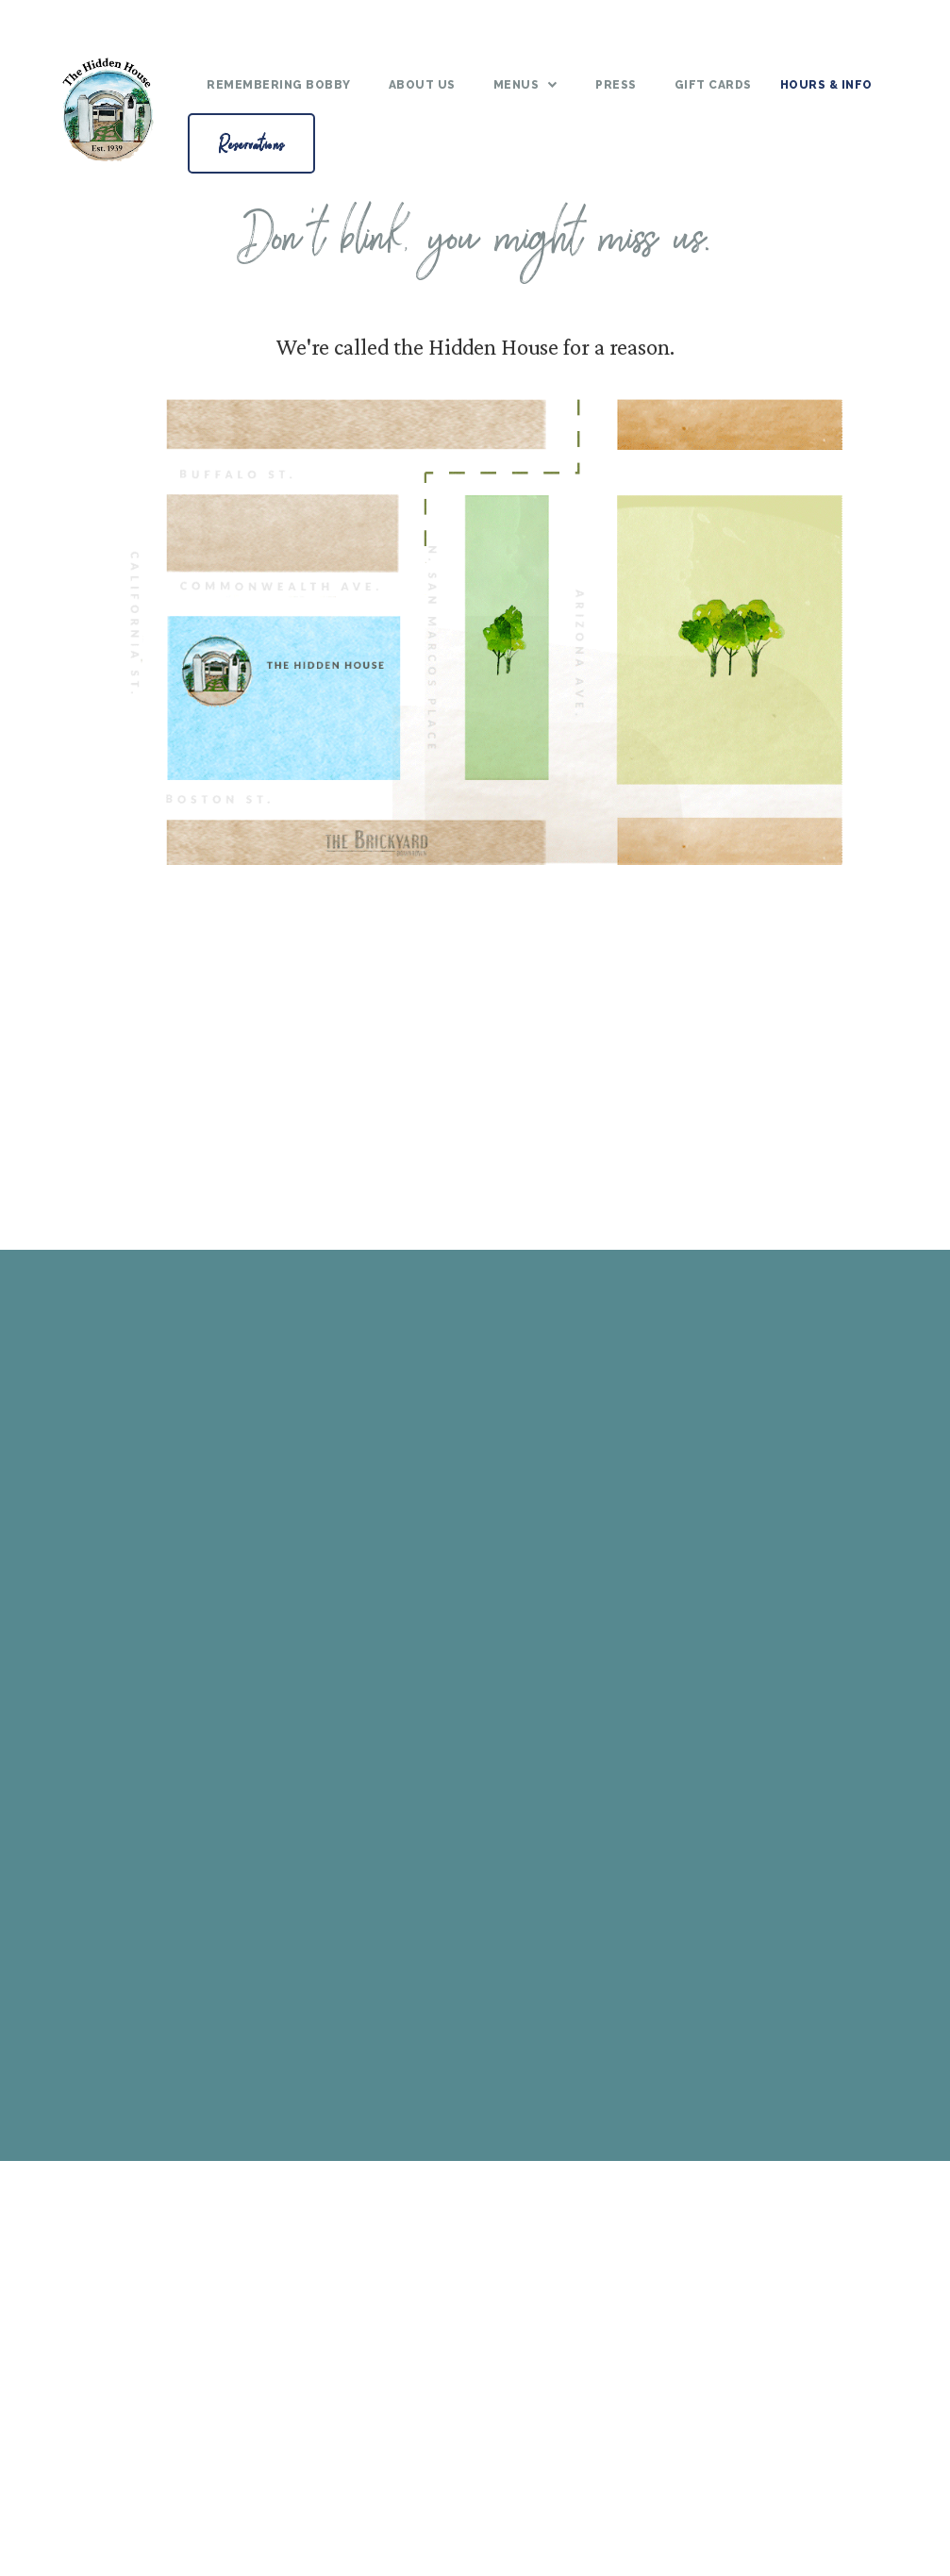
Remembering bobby (279, 84)
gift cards (713, 84)
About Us (422, 84)
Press (616, 84)
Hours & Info (826, 84)
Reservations (251, 143)
